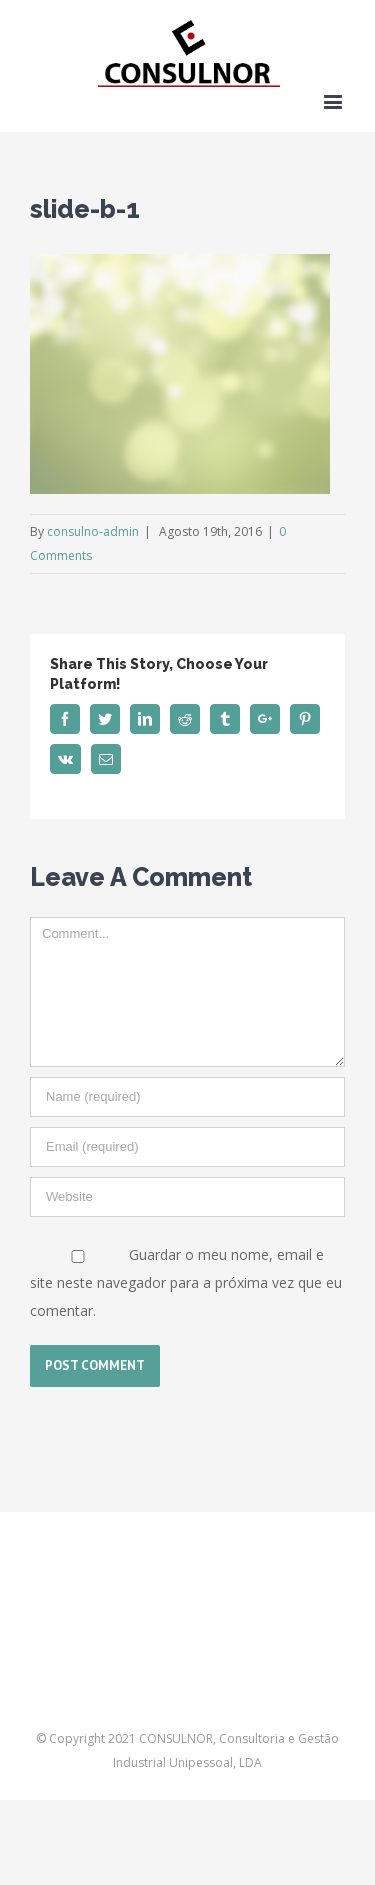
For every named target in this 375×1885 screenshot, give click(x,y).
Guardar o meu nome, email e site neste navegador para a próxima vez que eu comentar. (186, 1282)
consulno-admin (93, 531)
